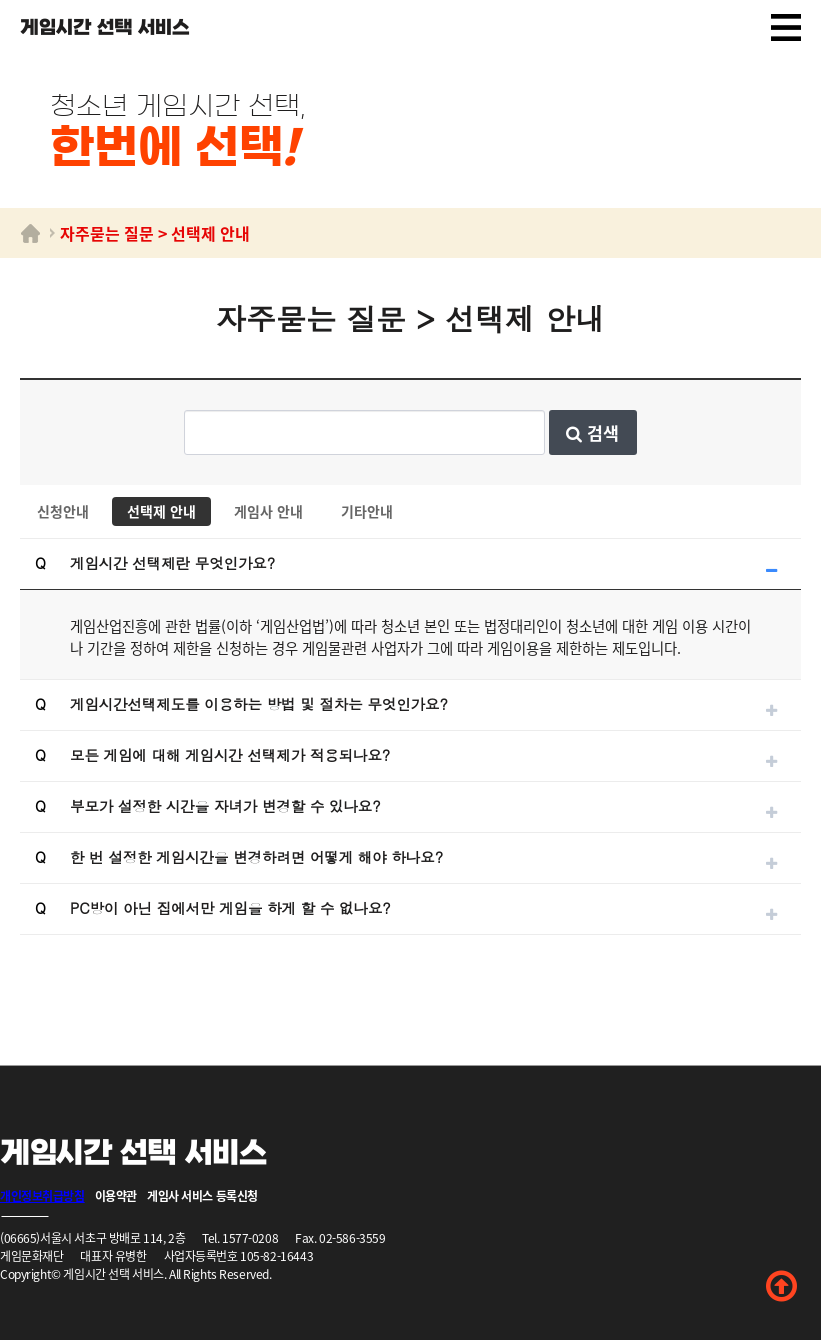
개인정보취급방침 (42, 1195)
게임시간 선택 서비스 (105, 28)
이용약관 (116, 1195)
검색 (592, 432)
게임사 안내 (268, 511)
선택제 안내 (161, 511)
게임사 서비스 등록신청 (202, 1195)
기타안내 (367, 511)
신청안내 (63, 511)
